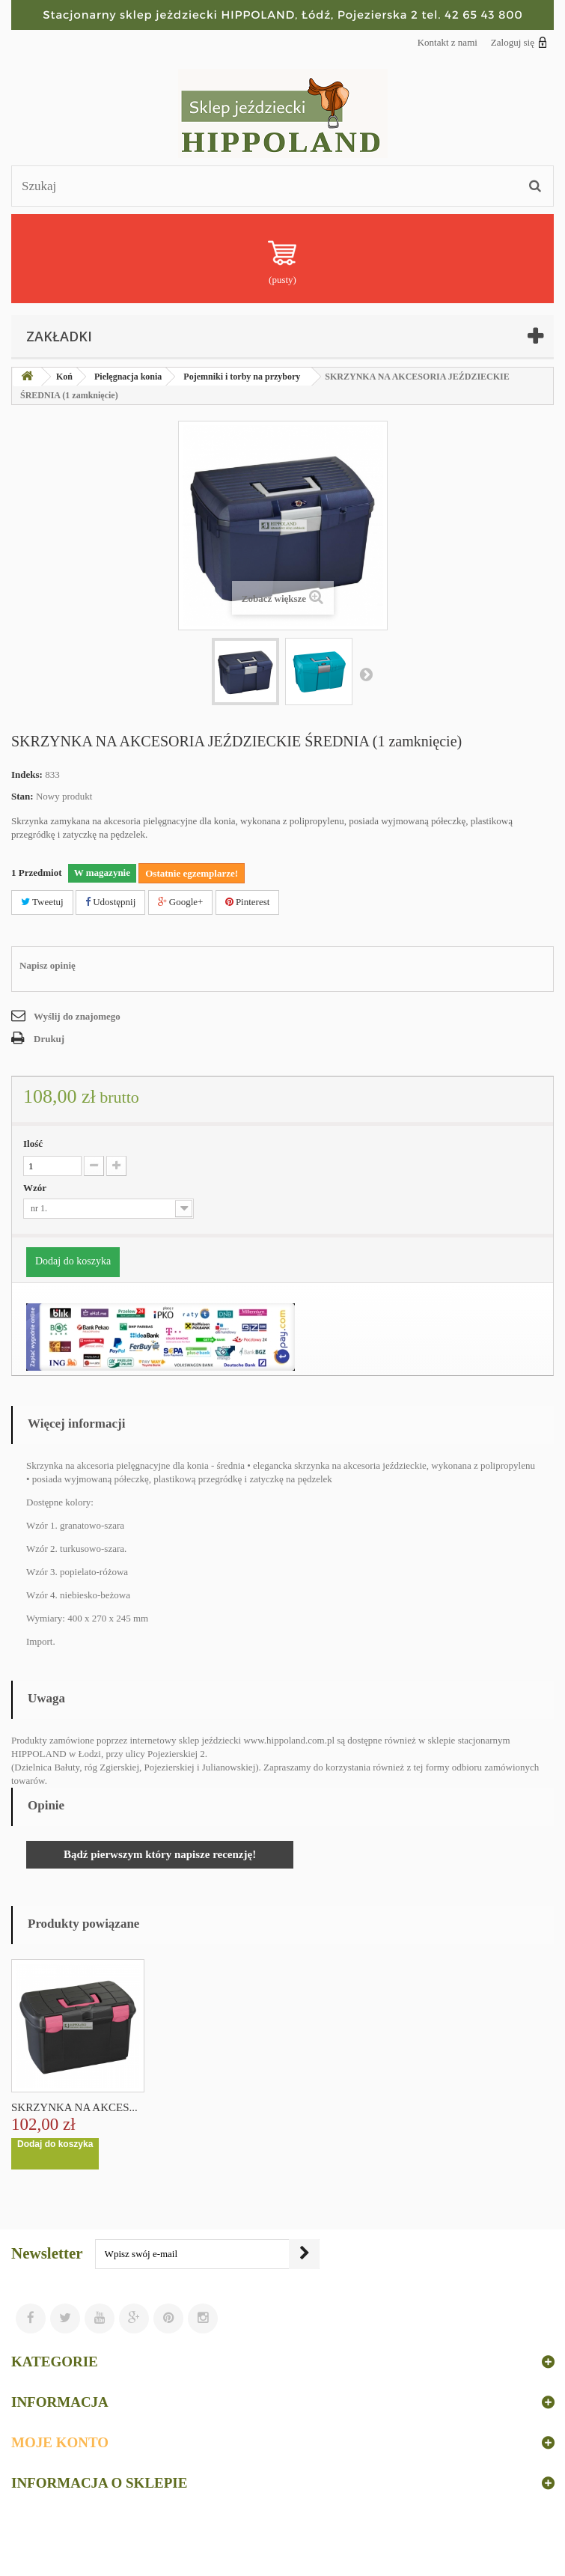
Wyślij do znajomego (77, 1016)
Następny (365, 673)
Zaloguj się (519, 42)
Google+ (181, 901)
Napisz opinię (47, 965)
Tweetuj (42, 901)
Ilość (33, 1143)
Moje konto (60, 2442)
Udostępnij (110, 901)
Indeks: (27, 774)
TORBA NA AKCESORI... (72, 2107)
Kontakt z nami (447, 42)
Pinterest (247, 901)
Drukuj (49, 1038)
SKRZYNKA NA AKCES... (222, 2107)
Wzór (36, 1187)
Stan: (22, 796)
